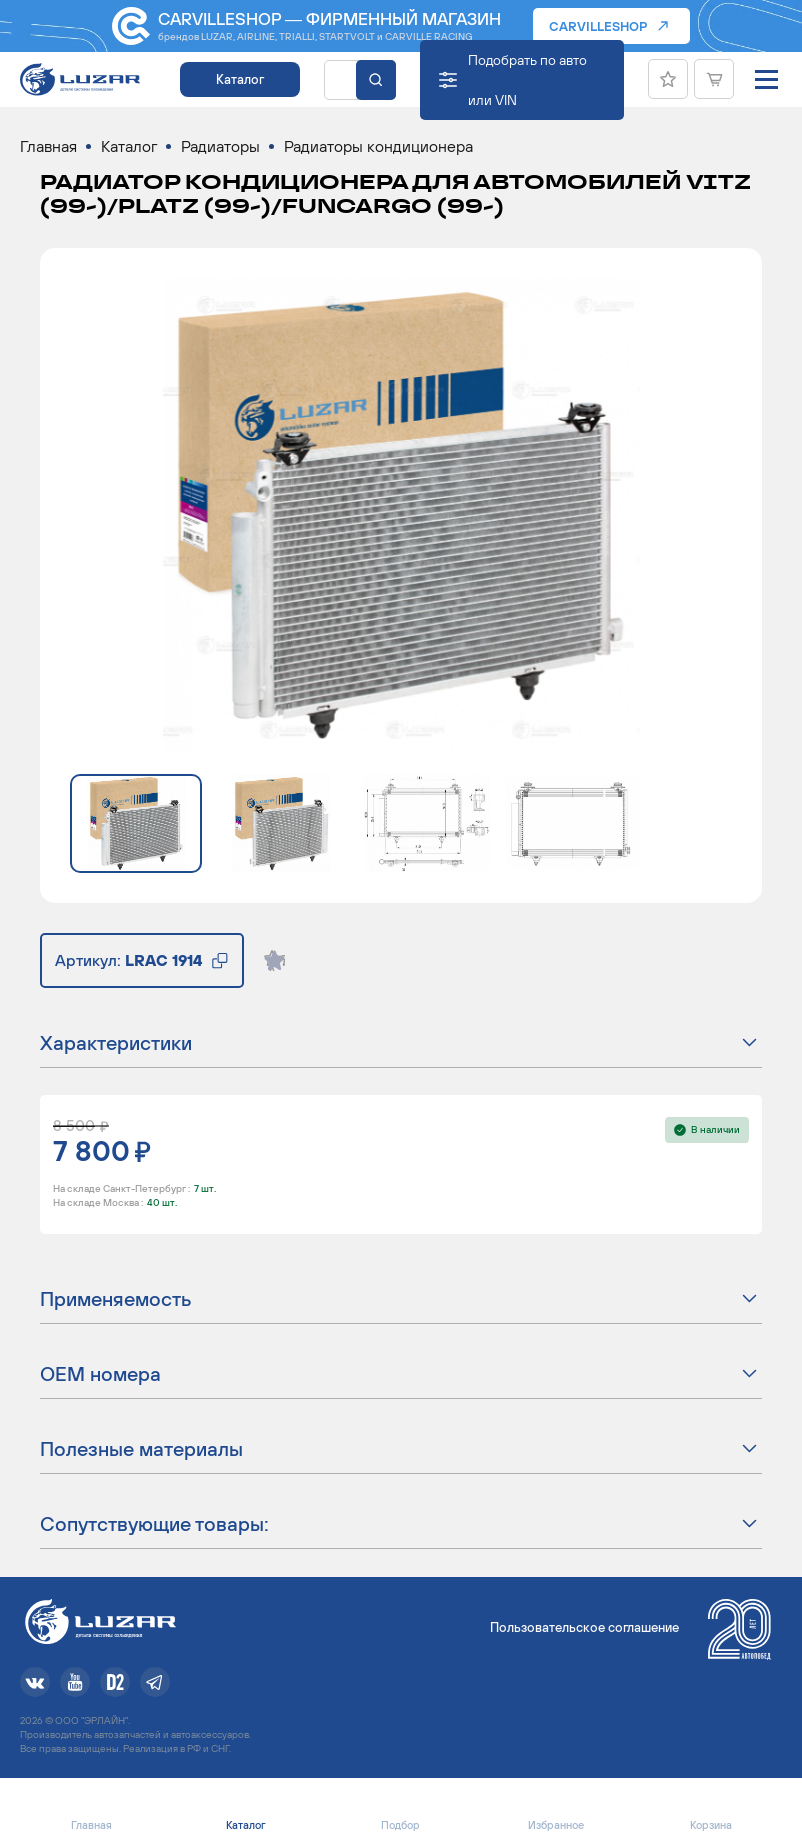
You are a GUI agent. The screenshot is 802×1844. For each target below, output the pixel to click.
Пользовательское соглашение (584, 1627)
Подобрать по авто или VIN (527, 80)
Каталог (240, 79)
